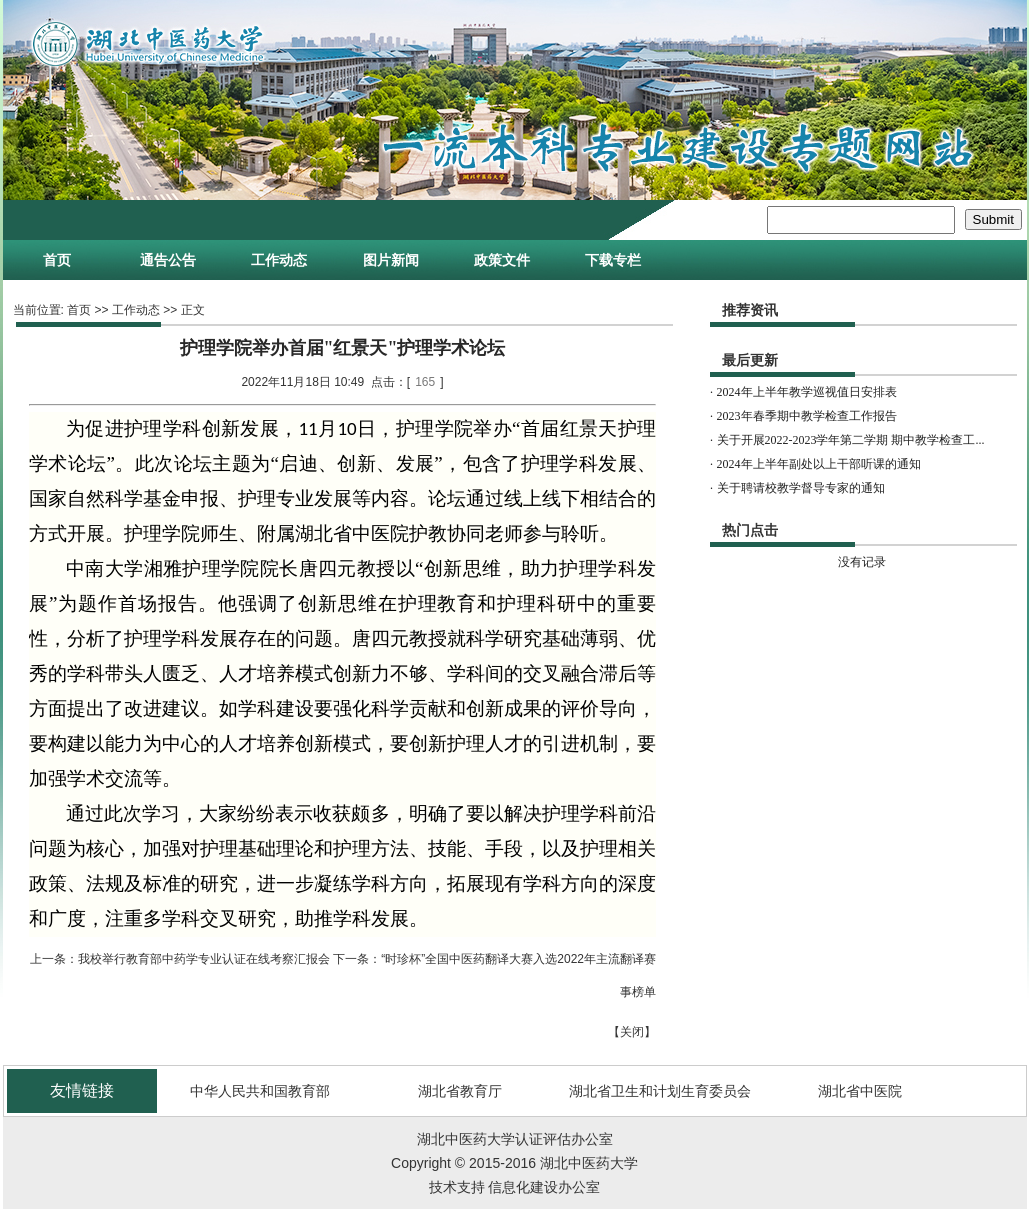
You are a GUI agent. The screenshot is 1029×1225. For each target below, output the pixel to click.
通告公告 (168, 260)
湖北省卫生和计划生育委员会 (660, 1091)
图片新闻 (391, 260)
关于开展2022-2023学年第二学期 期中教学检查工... (851, 440)
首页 (57, 260)
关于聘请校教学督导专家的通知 (801, 488)
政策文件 (502, 260)
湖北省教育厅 (460, 1091)
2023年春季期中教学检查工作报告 (807, 416)
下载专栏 (613, 260)
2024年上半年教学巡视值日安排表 (807, 392)
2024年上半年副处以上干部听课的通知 (819, 464)
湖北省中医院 (860, 1091)
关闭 (632, 1032)
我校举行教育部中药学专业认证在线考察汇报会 (204, 959)
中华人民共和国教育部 (260, 1091)
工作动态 (279, 260)
